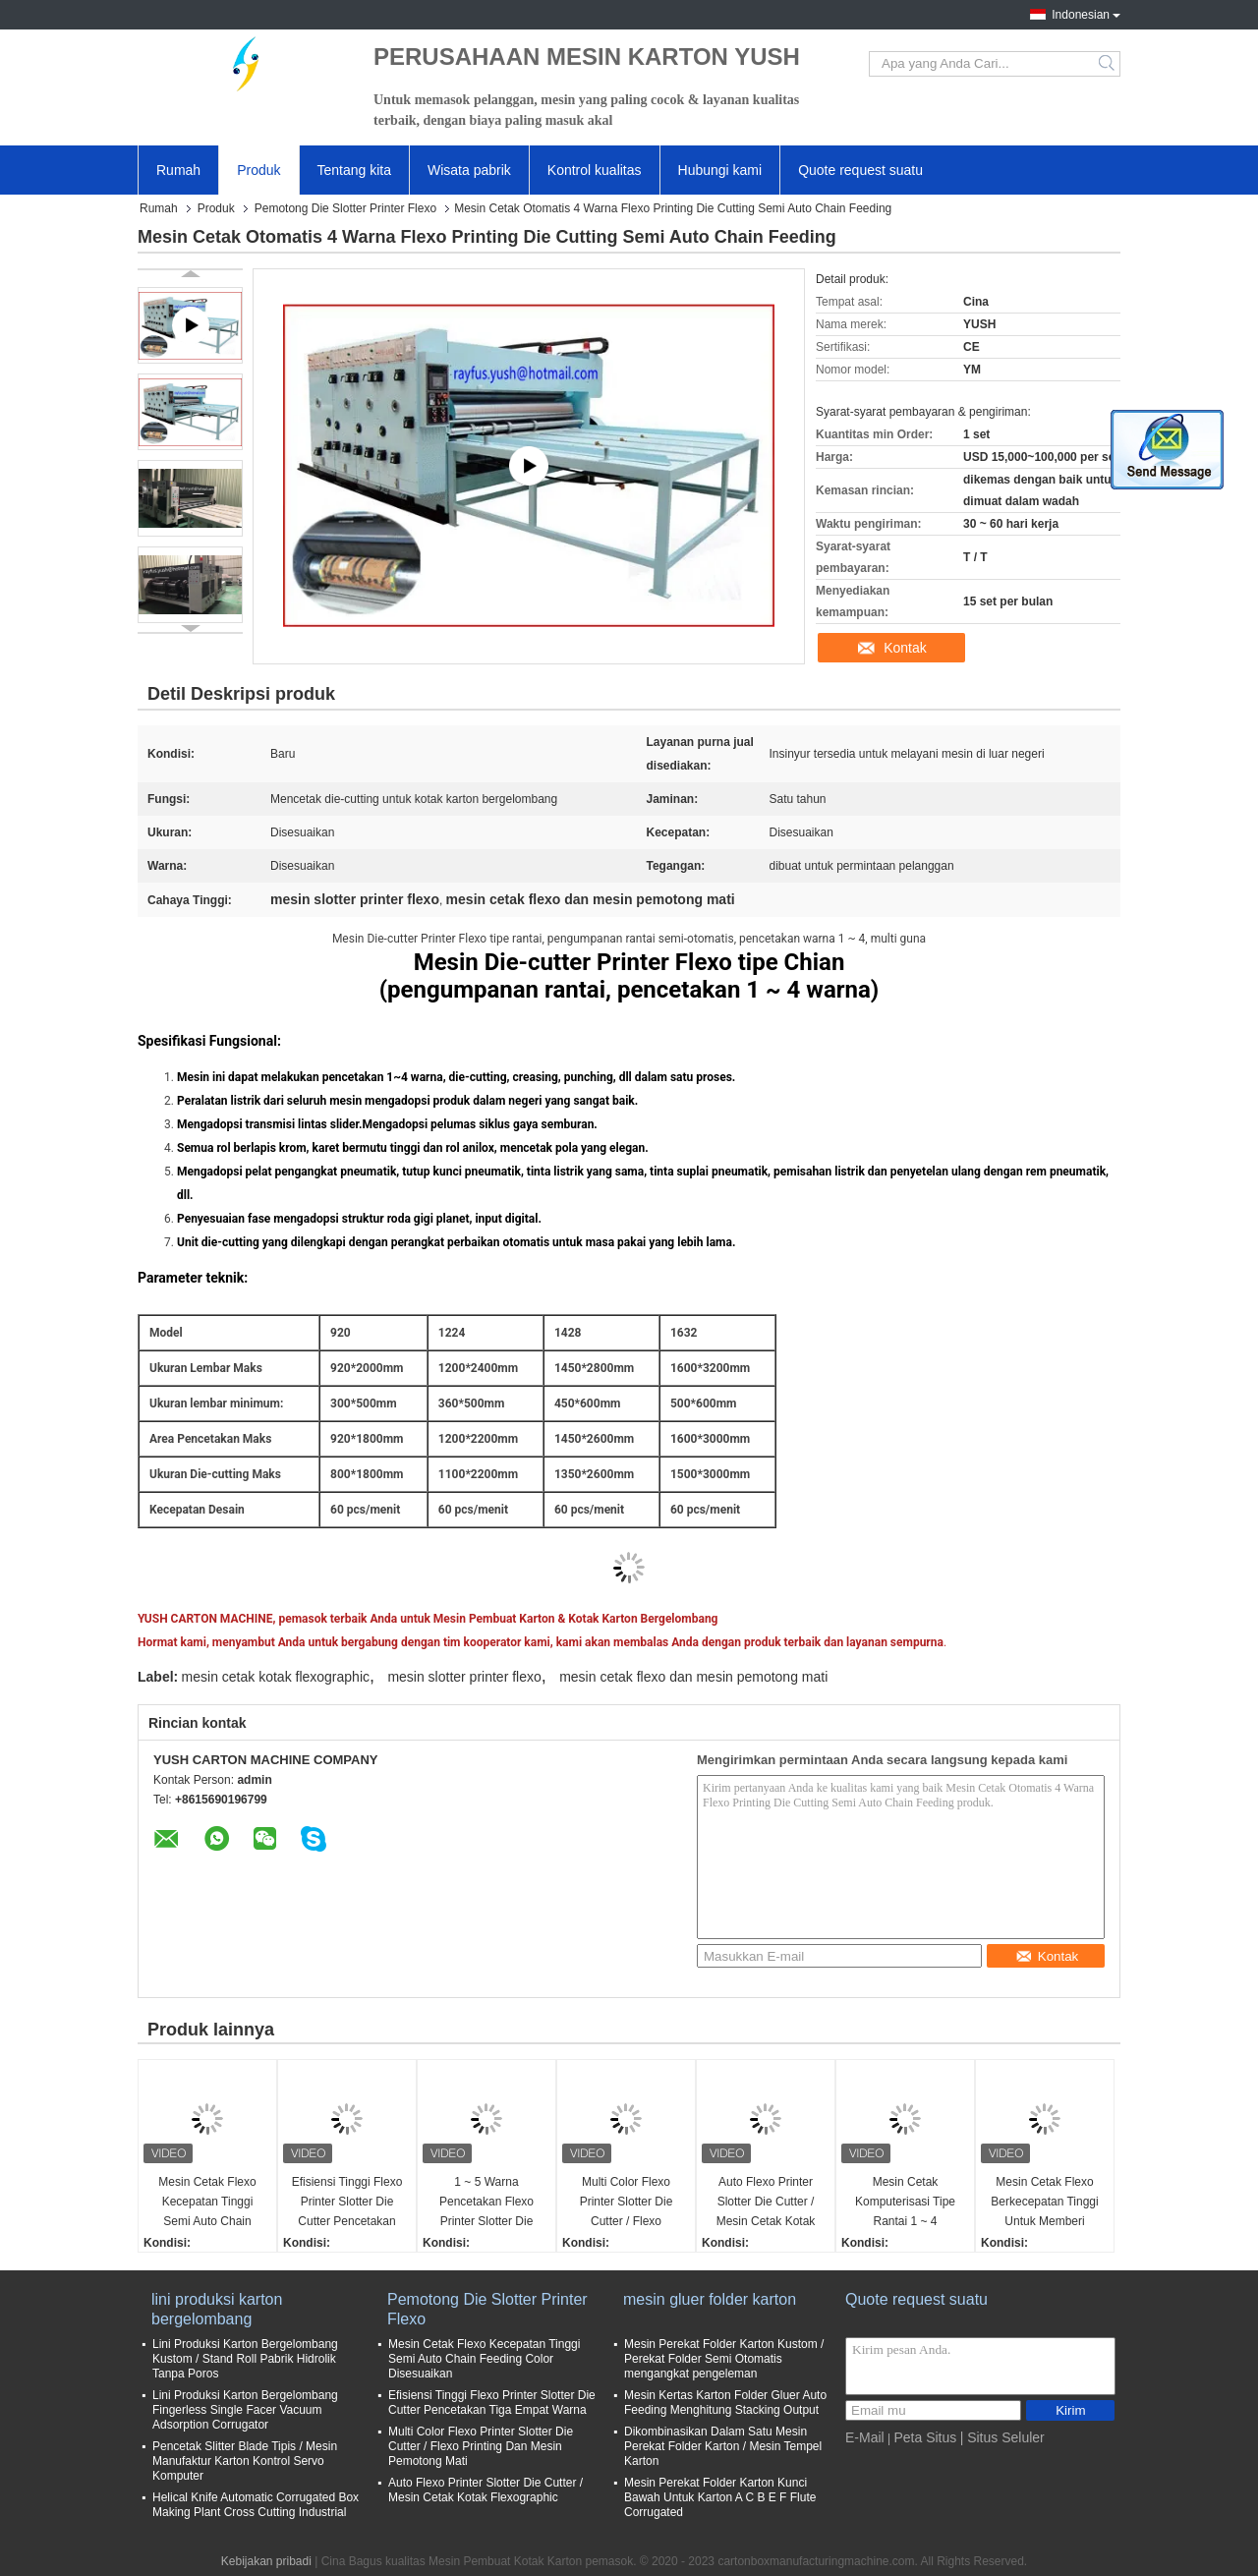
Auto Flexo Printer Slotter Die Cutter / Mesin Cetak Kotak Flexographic (766, 2203)
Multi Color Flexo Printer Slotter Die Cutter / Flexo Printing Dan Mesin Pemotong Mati (625, 2203)
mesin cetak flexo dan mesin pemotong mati (693, 1677)
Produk (258, 170)
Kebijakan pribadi (266, 2561)
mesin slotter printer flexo (464, 1677)
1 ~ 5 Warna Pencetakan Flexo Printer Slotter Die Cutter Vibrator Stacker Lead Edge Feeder (486, 2203)
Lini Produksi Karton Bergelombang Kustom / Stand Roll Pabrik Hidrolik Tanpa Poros (245, 2358)
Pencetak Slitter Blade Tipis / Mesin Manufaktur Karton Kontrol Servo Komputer (244, 2461)
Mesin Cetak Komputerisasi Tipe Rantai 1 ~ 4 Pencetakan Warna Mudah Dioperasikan (905, 2203)
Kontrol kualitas (594, 170)
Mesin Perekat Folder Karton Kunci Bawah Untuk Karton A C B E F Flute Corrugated (720, 2497)
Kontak (905, 648)
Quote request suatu (860, 170)
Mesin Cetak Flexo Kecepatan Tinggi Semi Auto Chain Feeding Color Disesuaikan (207, 2203)
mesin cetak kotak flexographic (276, 1677)
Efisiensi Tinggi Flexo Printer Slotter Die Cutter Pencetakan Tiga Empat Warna (347, 2203)
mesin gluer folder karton (709, 2299)
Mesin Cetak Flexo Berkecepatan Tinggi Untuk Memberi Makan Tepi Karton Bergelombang (1044, 2203)
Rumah (178, 170)
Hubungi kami (720, 170)
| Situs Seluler (1002, 2437)
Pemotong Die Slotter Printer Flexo (345, 208)
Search (1108, 64)
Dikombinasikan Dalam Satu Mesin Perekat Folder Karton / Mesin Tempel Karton (723, 2446)
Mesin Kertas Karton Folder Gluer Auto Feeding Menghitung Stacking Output (725, 2402)
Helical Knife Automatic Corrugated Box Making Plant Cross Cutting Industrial (255, 2504)
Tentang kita (354, 170)
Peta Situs (924, 2437)
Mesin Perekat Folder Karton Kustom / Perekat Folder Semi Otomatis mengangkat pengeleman (724, 2358)
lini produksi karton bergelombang (216, 2309)
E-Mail (865, 2437)
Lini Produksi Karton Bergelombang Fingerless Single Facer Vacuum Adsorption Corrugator (245, 2410)
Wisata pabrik (469, 170)
